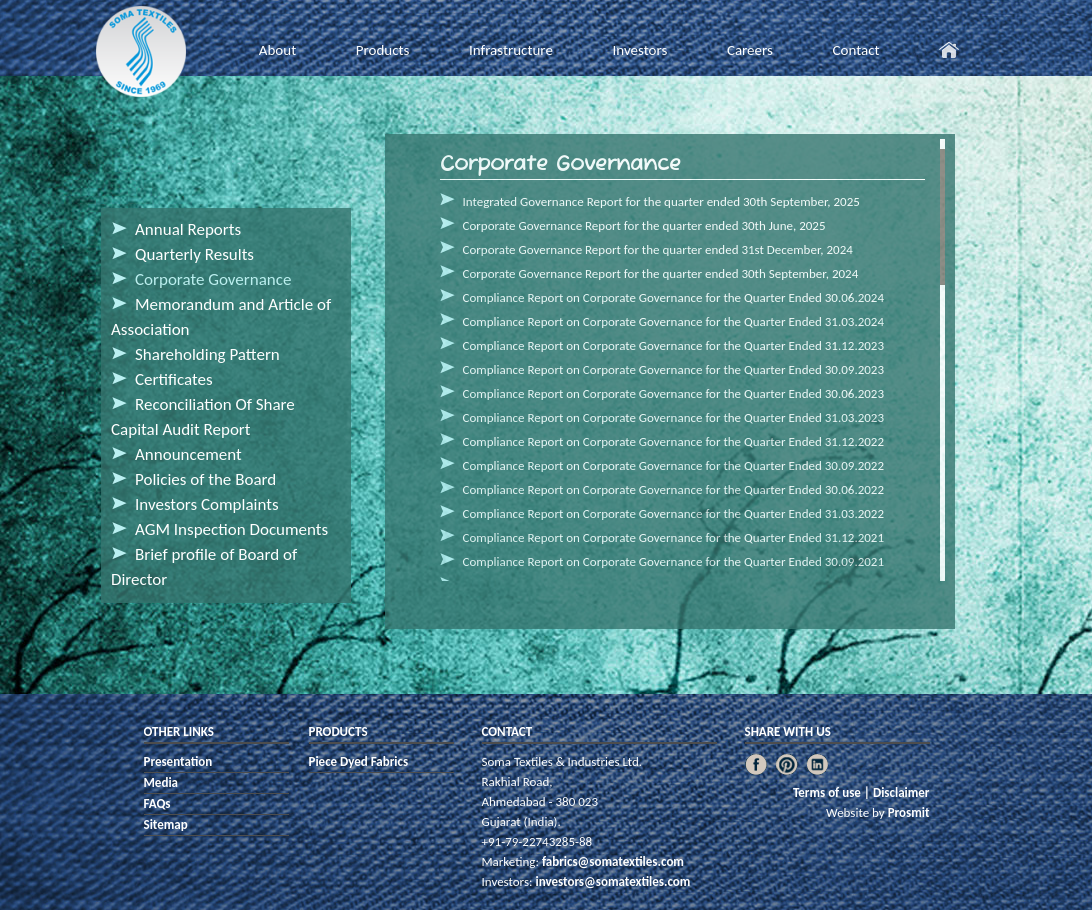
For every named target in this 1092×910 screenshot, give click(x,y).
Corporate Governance (213, 279)
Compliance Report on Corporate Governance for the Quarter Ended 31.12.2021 (674, 537)
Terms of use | (833, 792)
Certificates (174, 379)
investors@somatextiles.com (612, 881)
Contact (855, 50)
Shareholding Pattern (207, 354)
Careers (750, 50)
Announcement (188, 454)
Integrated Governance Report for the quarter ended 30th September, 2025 (661, 201)
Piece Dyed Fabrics (359, 761)
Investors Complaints (207, 504)
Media (161, 782)
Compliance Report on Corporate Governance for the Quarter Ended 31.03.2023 (674, 417)
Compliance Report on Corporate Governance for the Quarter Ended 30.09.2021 (674, 561)
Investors (639, 50)
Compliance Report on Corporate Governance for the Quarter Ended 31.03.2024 (674, 321)
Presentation (178, 761)
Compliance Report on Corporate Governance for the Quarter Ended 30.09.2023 (674, 369)
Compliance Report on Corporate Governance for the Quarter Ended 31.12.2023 (674, 345)
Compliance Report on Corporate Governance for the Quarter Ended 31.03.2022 (674, 513)
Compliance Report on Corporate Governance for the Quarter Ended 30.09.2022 (674, 465)
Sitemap (166, 824)
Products (383, 50)
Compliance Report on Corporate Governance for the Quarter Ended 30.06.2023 (674, 393)
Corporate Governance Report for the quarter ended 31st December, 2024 (658, 249)
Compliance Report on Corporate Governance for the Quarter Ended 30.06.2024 (674, 297)
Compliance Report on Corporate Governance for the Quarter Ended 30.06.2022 (674, 489)
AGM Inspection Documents (231, 529)
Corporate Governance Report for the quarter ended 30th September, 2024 (661, 273)
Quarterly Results (194, 254)
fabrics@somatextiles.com (611, 861)
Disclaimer (901, 792)
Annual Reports (188, 229)
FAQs (157, 803)
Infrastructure (511, 50)
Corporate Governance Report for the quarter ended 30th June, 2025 (644, 225)
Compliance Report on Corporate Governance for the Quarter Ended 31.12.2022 (674, 441)
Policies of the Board (205, 479)
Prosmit (909, 812)
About (277, 50)
